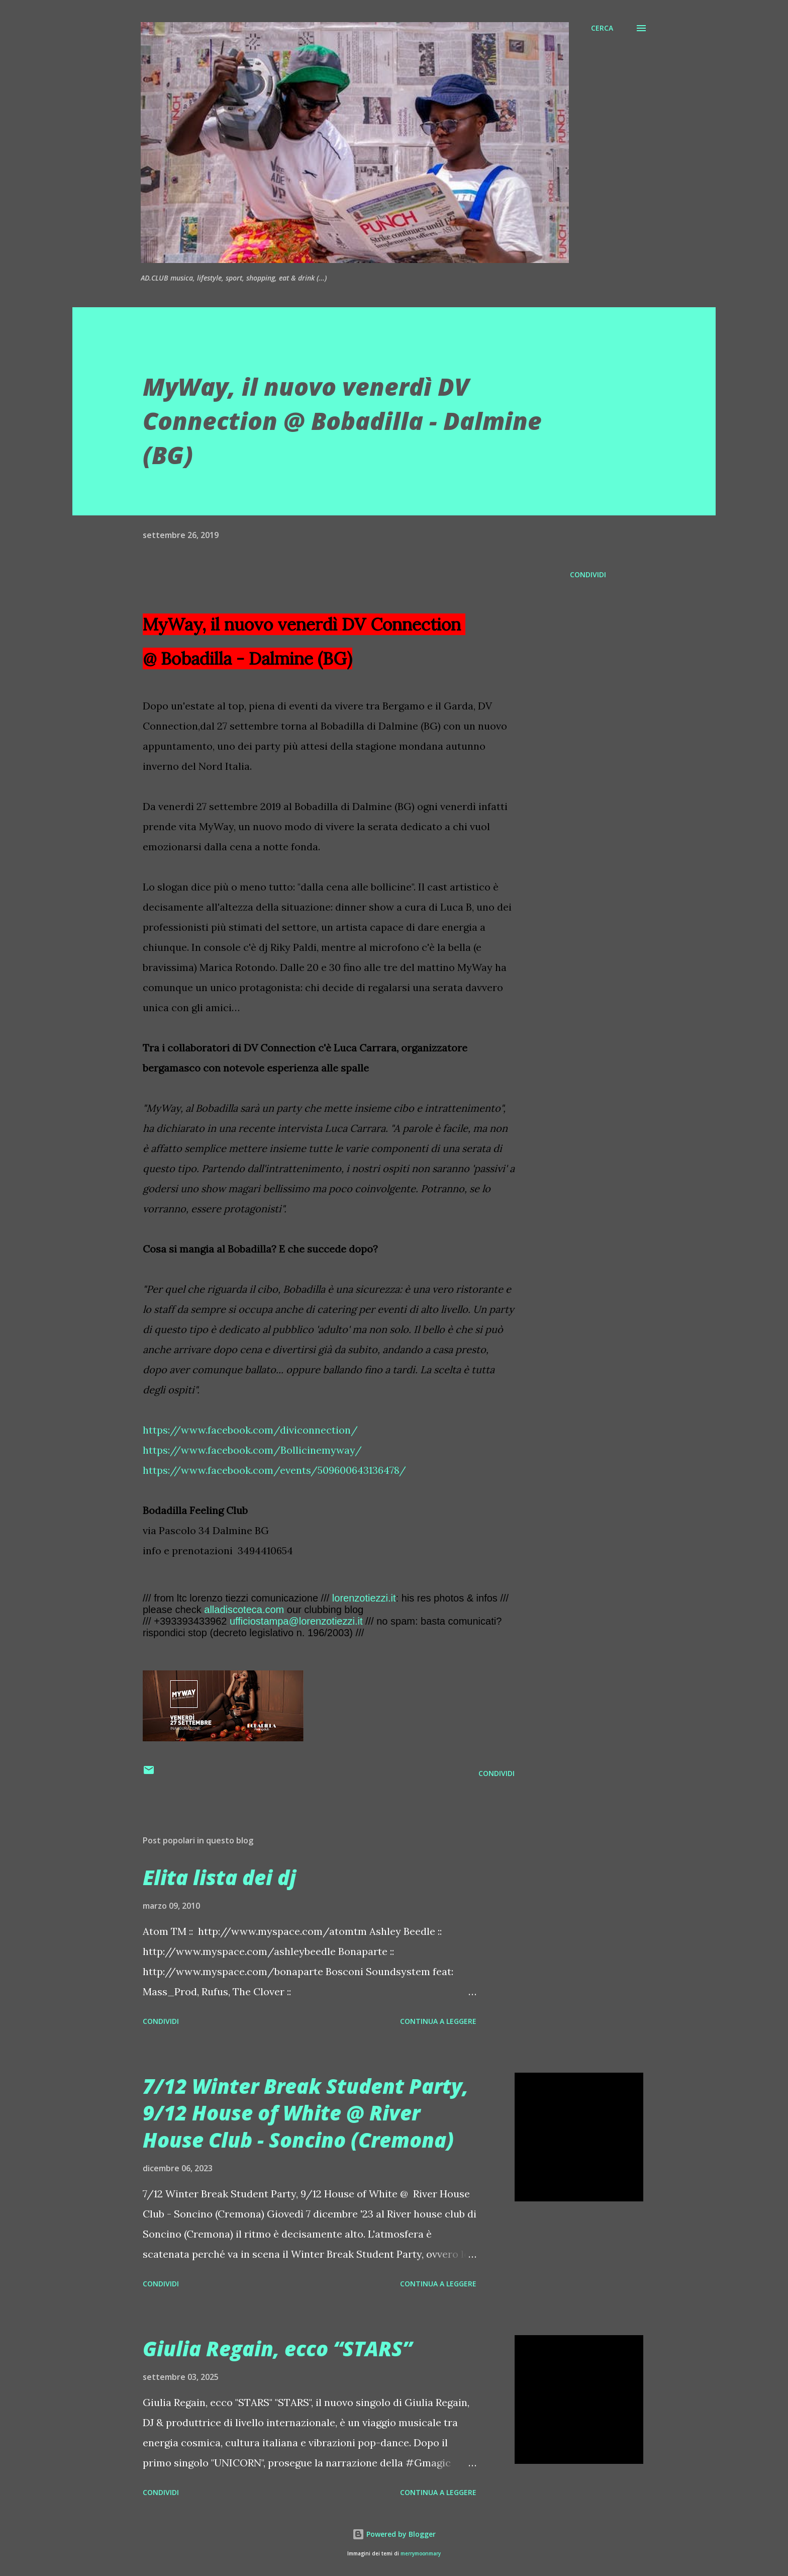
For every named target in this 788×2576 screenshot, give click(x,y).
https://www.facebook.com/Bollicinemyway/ (252, 1450)
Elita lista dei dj (219, 1877)
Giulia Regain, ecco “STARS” (277, 2348)
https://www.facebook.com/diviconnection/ (250, 1430)
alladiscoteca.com (244, 1609)
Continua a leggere (438, 2021)
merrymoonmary (421, 2553)
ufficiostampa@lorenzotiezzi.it (296, 1621)
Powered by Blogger (394, 2534)
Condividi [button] (588, 574)
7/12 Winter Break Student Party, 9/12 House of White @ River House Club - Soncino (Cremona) (305, 2113)
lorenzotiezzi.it (364, 1598)
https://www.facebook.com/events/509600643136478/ (274, 1470)
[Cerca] (602, 28)
